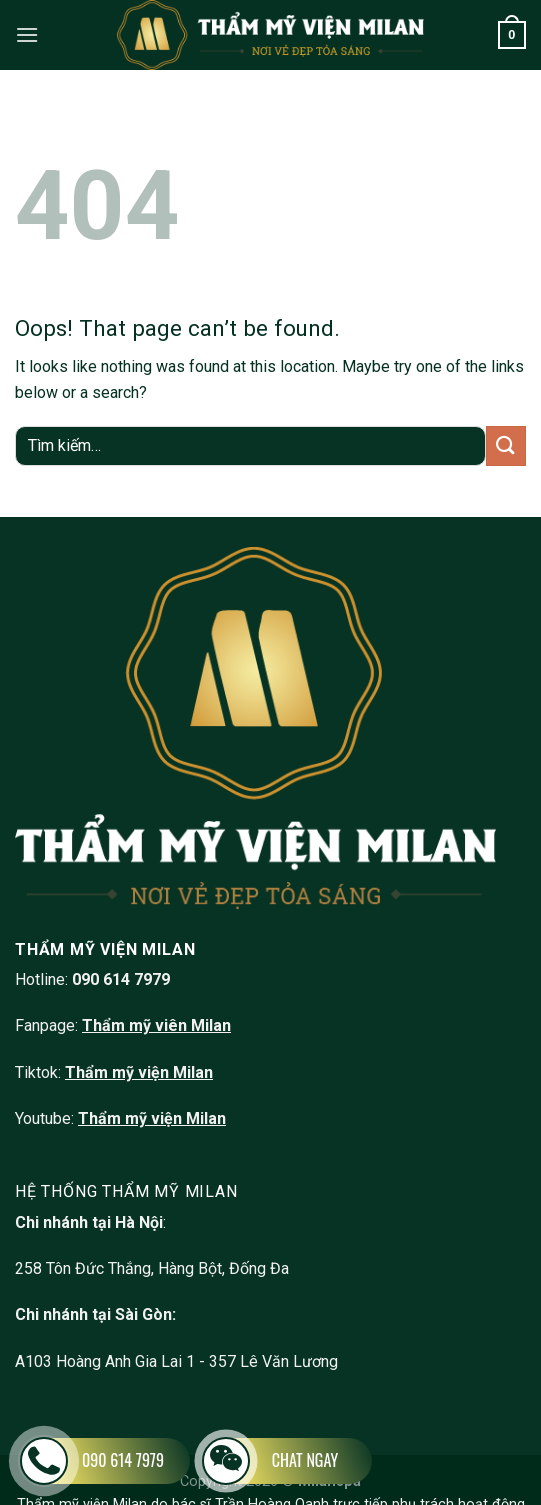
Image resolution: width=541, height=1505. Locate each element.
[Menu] (27, 34)
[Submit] (506, 445)
